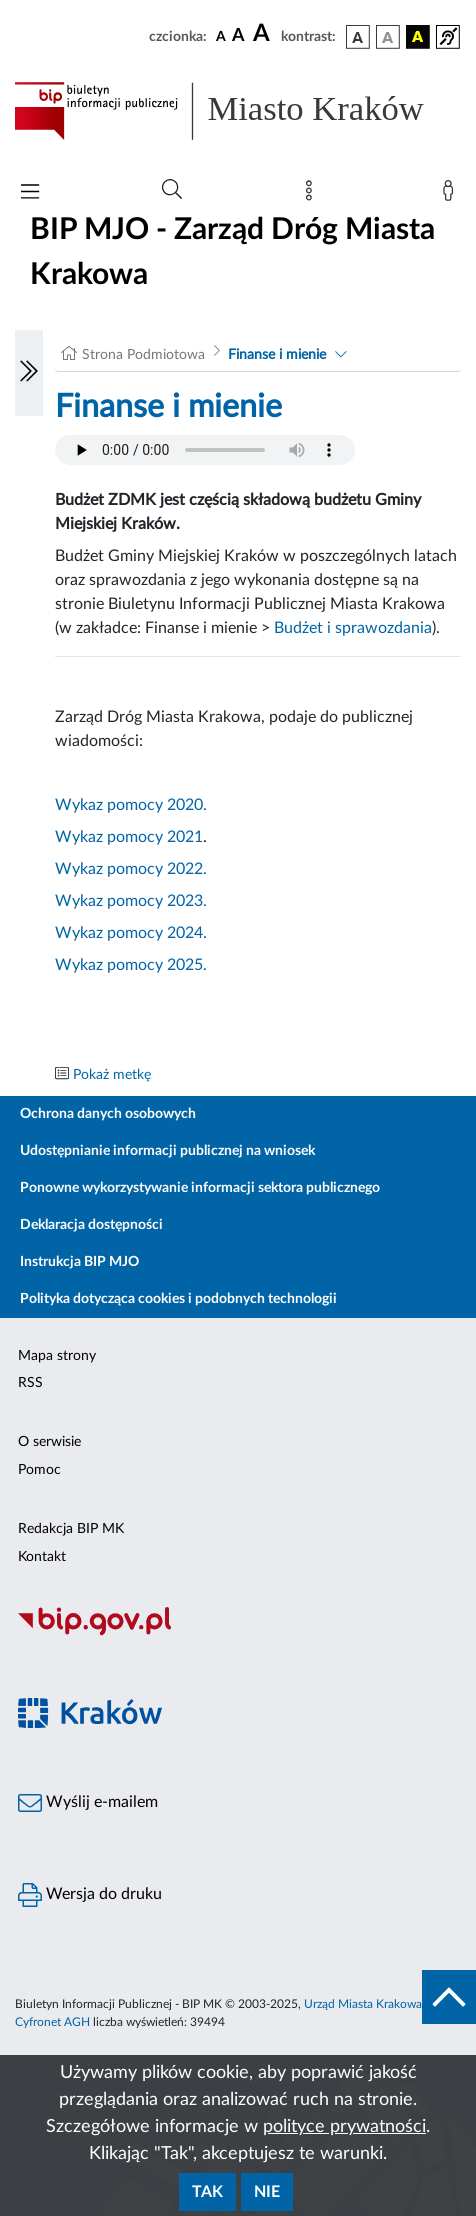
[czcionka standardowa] (221, 36)
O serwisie (49, 1442)
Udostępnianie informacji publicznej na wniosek (167, 1151)
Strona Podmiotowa (143, 355)
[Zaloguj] (452, 195)
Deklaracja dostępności (91, 1225)
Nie (267, 2192)
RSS (30, 1383)
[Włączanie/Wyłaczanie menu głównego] (30, 193)
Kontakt (42, 1557)
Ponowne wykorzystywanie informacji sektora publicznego (200, 1188)
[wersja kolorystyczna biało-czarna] (388, 37)
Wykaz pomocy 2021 (129, 837)
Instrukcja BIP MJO (79, 1262)
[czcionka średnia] (238, 36)
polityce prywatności (344, 2127)
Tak (207, 2192)
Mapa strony (57, 1356)
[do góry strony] (449, 1997)
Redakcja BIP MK (71, 1529)
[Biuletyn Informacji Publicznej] (238, 1633)
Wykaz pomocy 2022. (131, 869)
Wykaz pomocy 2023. (131, 901)
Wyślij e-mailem (88, 1803)
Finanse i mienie (277, 355)
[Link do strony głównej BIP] (238, 111)
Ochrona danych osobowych (108, 1114)
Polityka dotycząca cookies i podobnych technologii (178, 1299)
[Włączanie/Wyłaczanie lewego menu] (29, 373)
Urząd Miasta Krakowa (363, 2004)
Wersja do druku (90, 1895)
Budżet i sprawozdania (353, 628)
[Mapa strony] (313, 195)
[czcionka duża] (264, 34)
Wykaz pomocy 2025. (131, 965)
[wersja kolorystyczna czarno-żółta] (418, 37)
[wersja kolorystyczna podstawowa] (358, 37)
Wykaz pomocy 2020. (131, 805)
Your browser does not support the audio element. (205, 450)
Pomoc (39, 1470)
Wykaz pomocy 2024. (131, 933)
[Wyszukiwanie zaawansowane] (172, 190)
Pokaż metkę (112, 1075)
